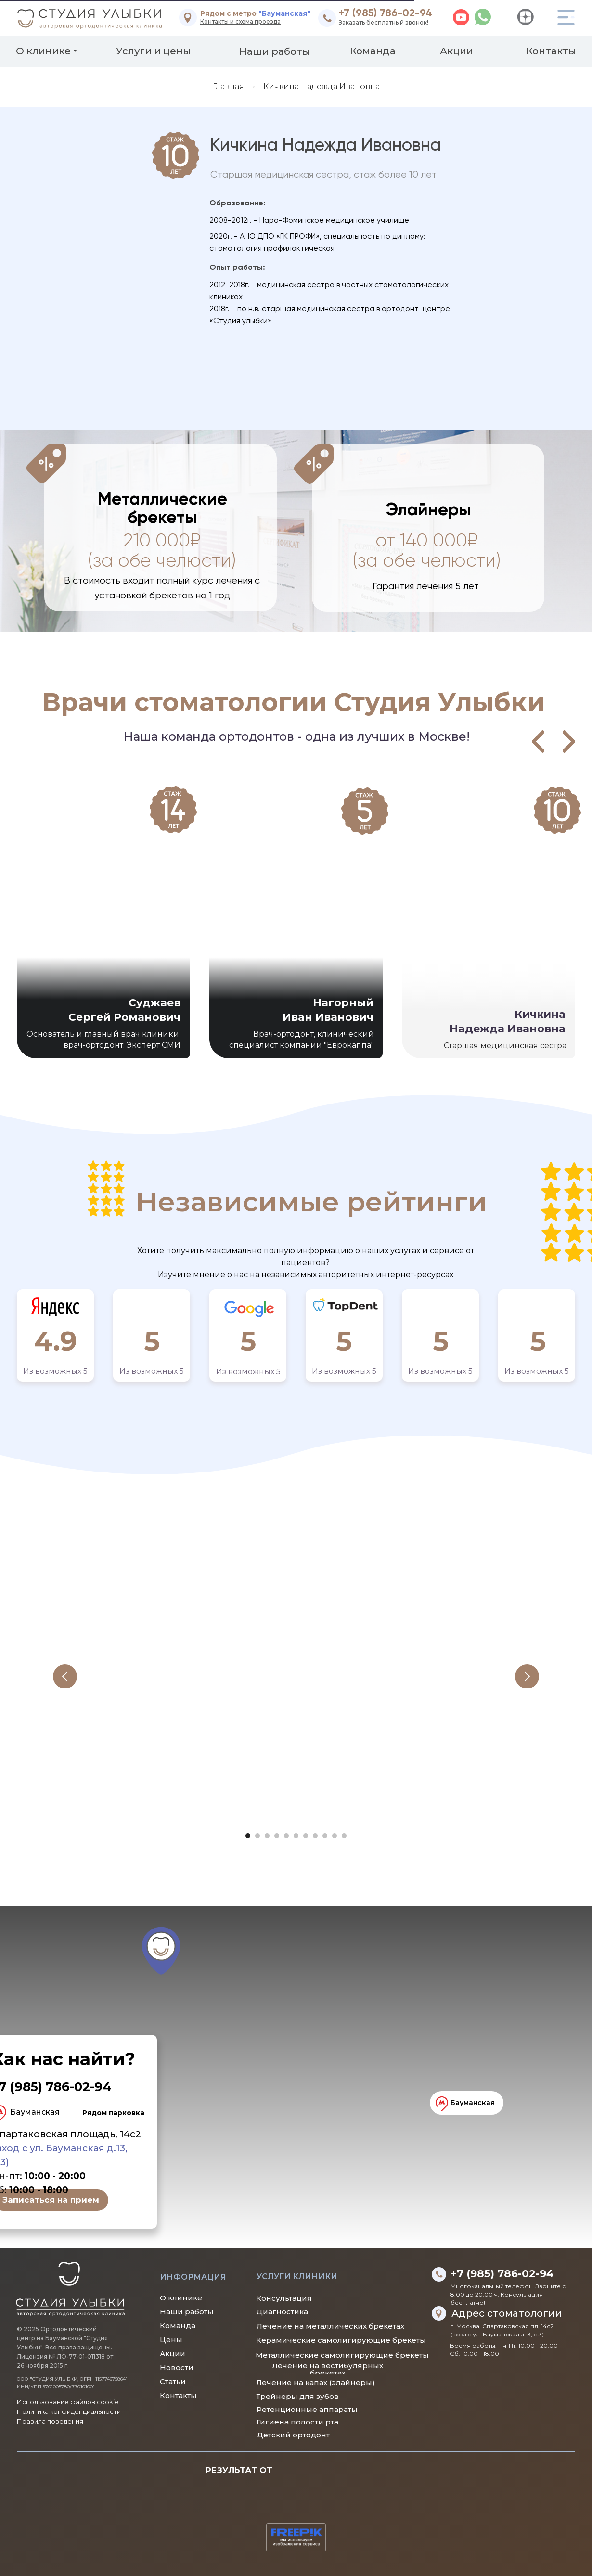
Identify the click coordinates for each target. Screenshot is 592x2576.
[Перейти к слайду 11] (344, 1835)
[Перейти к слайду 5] (286, 1835)
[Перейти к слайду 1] (247, 1835)
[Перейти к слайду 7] (305, 1835)
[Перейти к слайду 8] (315, 1835)
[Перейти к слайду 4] (276, 1835)
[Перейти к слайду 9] (324, 1835)
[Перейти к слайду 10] (334, 1835)
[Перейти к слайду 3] (267, 1835)
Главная (228, 86)
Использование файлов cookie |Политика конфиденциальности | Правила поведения (70, 2411)
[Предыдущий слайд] (65, 1676)
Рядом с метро (255, 13)
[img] (188, 17)
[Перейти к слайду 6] (296, 1835)
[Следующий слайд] (527, 1676)
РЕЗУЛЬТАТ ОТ (239, 2470)
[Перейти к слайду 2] (257, 1835)
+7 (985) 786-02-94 (385, 13)
